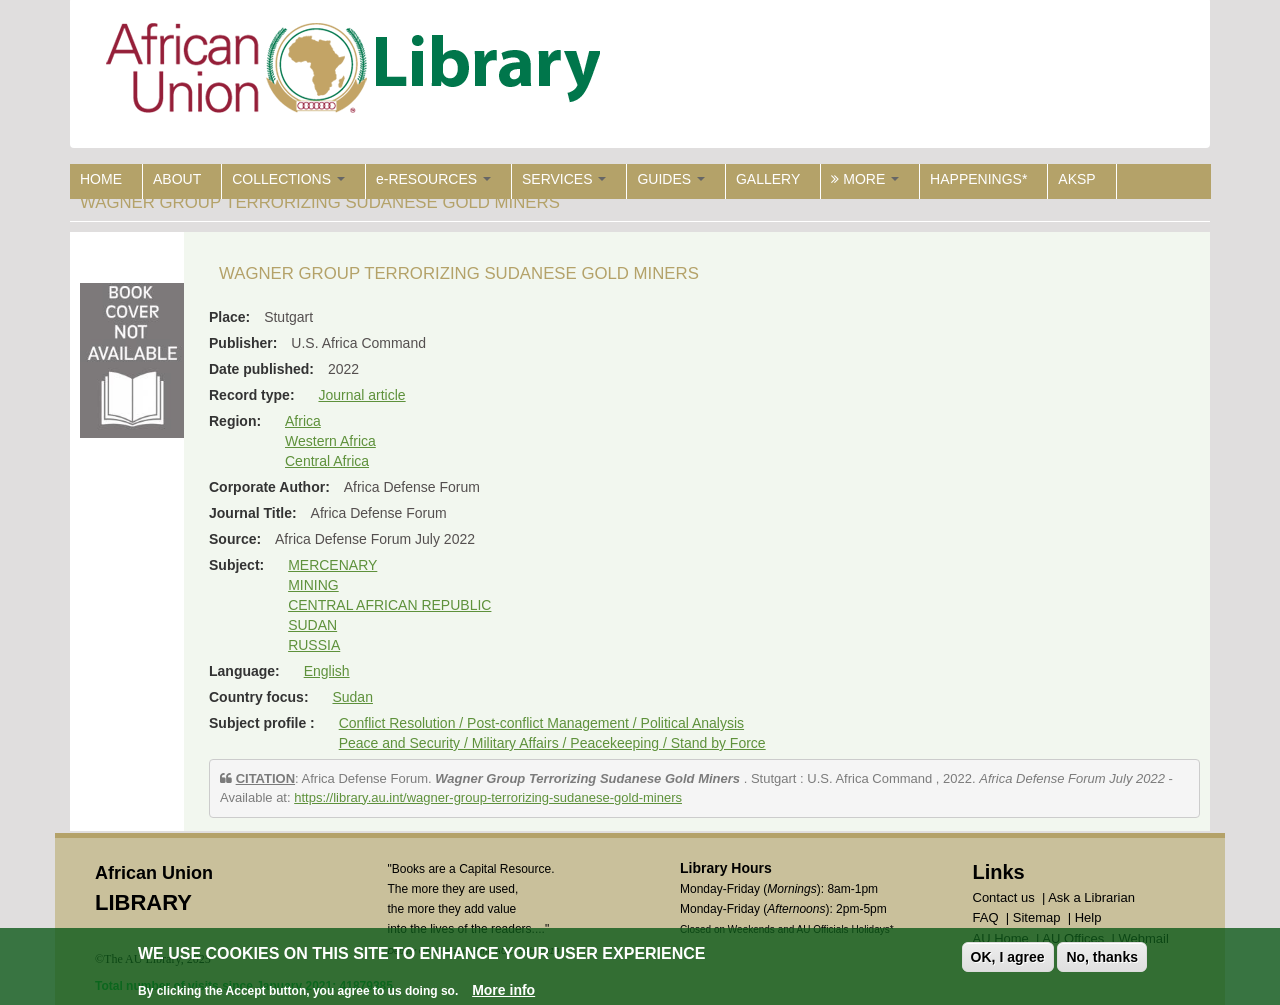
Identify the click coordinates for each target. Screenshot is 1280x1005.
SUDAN (312, 625)
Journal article (361, 395)
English (327, 671)
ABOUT (177, 179)
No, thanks (1102, 957)
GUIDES (671, 179)
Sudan (352, 697)
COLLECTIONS (288, 179)
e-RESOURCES (433, 179)
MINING (313, 585)
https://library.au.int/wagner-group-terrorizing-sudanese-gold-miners (488, 797)
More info (503, 990)
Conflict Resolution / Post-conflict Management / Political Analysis (541, 723)
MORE (865, 179)
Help (1088, 917)
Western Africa (330, 441)
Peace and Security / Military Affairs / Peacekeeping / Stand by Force (552, 743)
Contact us (1004, 897)
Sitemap (1037, 917)
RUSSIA (314, 645)
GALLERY (768, 179)
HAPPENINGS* (978, 179)
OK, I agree (1008, 957)
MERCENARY (332, 565)
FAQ (986, 917)
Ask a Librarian (1091, 897)
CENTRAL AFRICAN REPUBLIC (389, 605)
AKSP (1076, 179)
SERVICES (564, 179)
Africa (303, 421)
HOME (101, 179)
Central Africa (327, 461)
